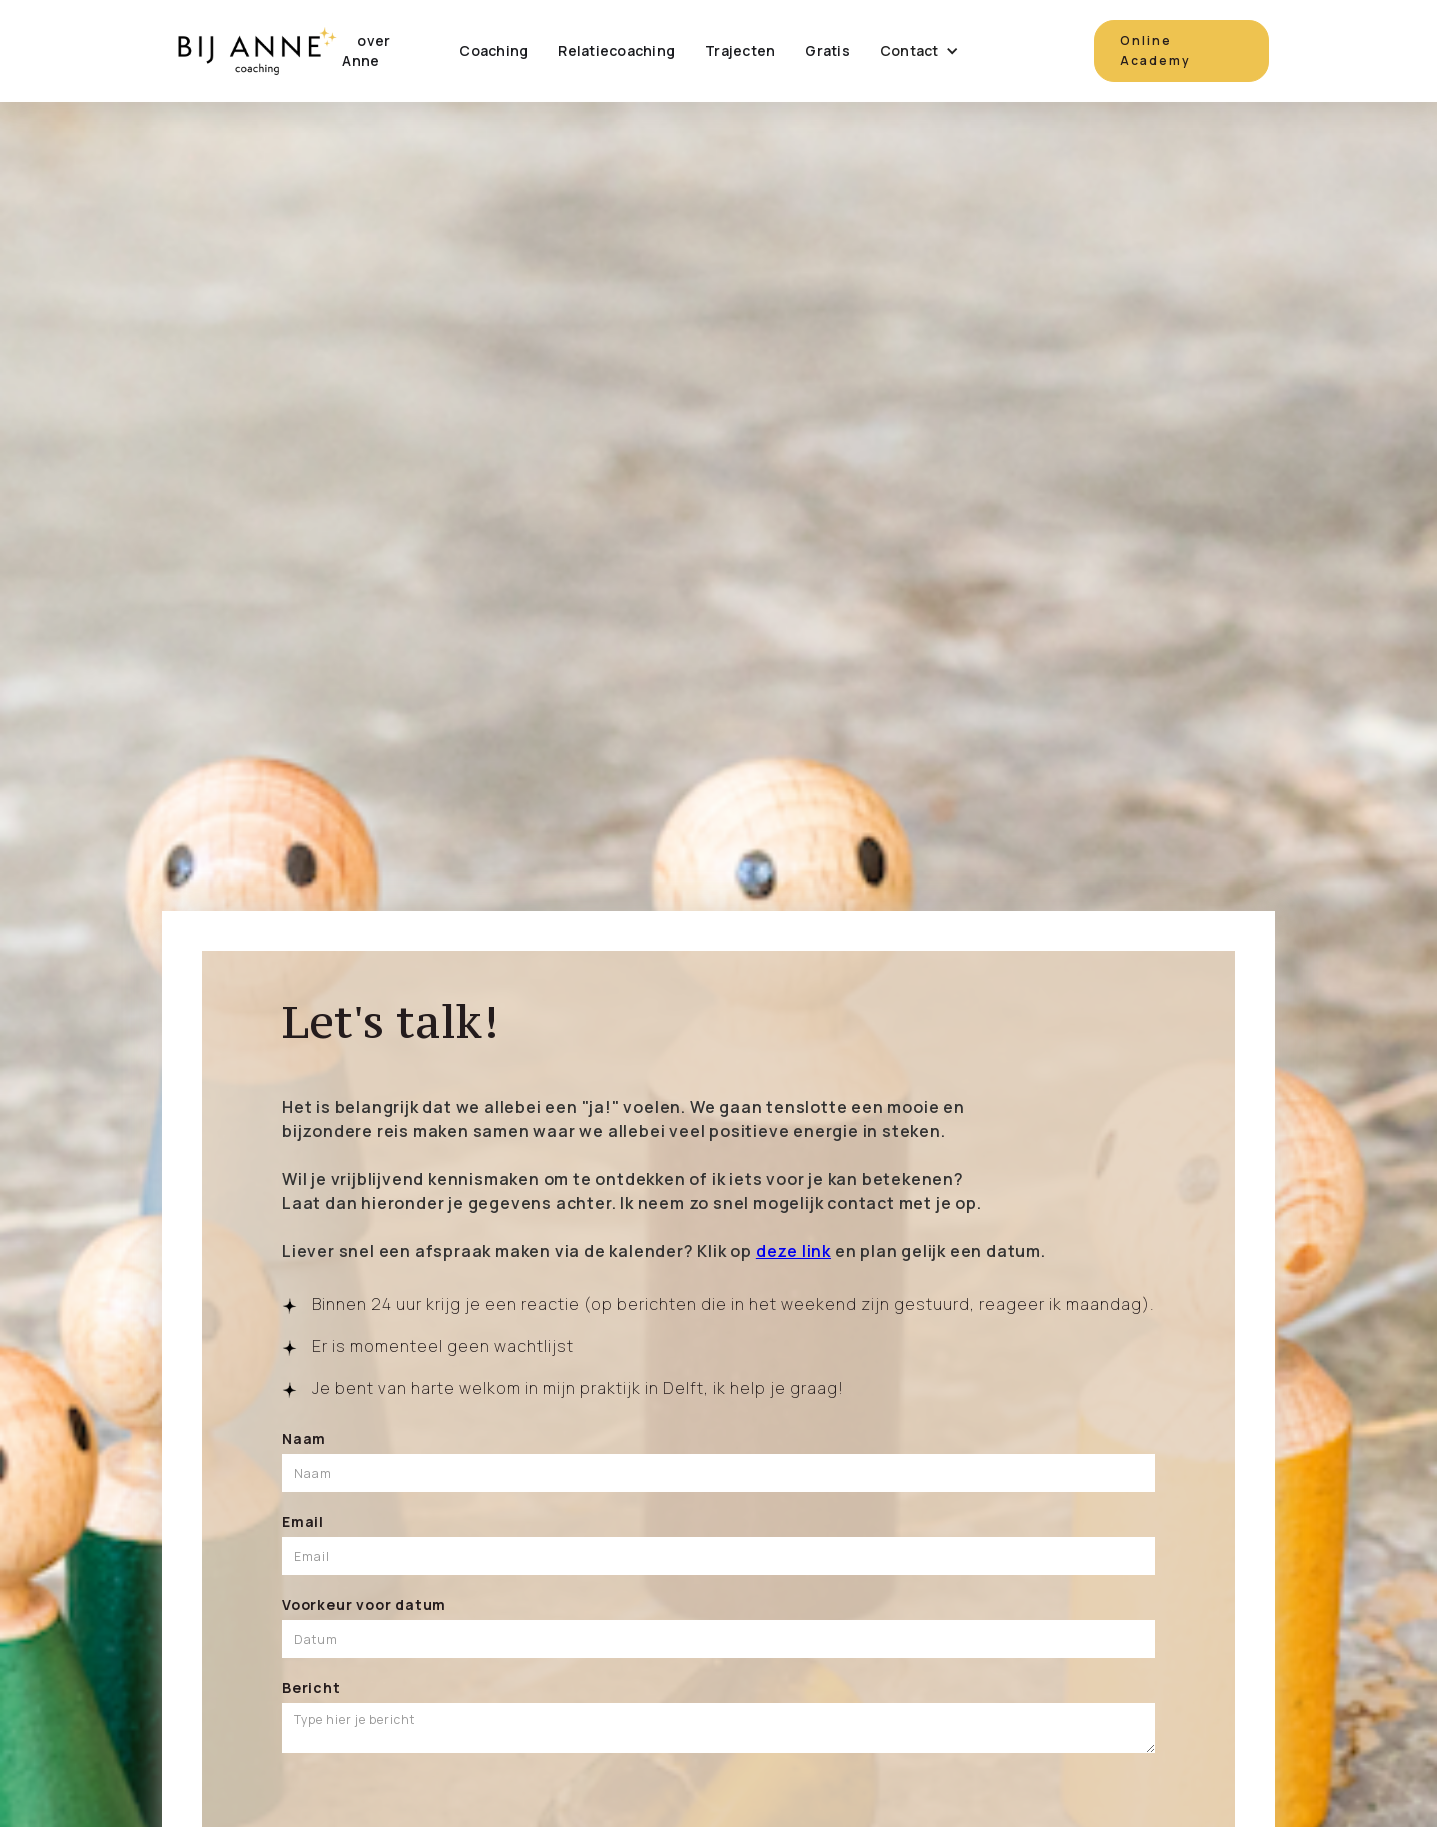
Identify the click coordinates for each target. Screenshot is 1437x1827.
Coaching (493, 50)
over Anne (366, 50)
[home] (256, 51)
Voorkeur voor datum (364, 1604)
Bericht (311, 1687)
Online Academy (1155, 50)
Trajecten (740, 50)
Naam (304, 1438)
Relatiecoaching (616, 50)
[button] (919, 51)
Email (303, 1521)
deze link (793, 1251)
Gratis (827, 50)
